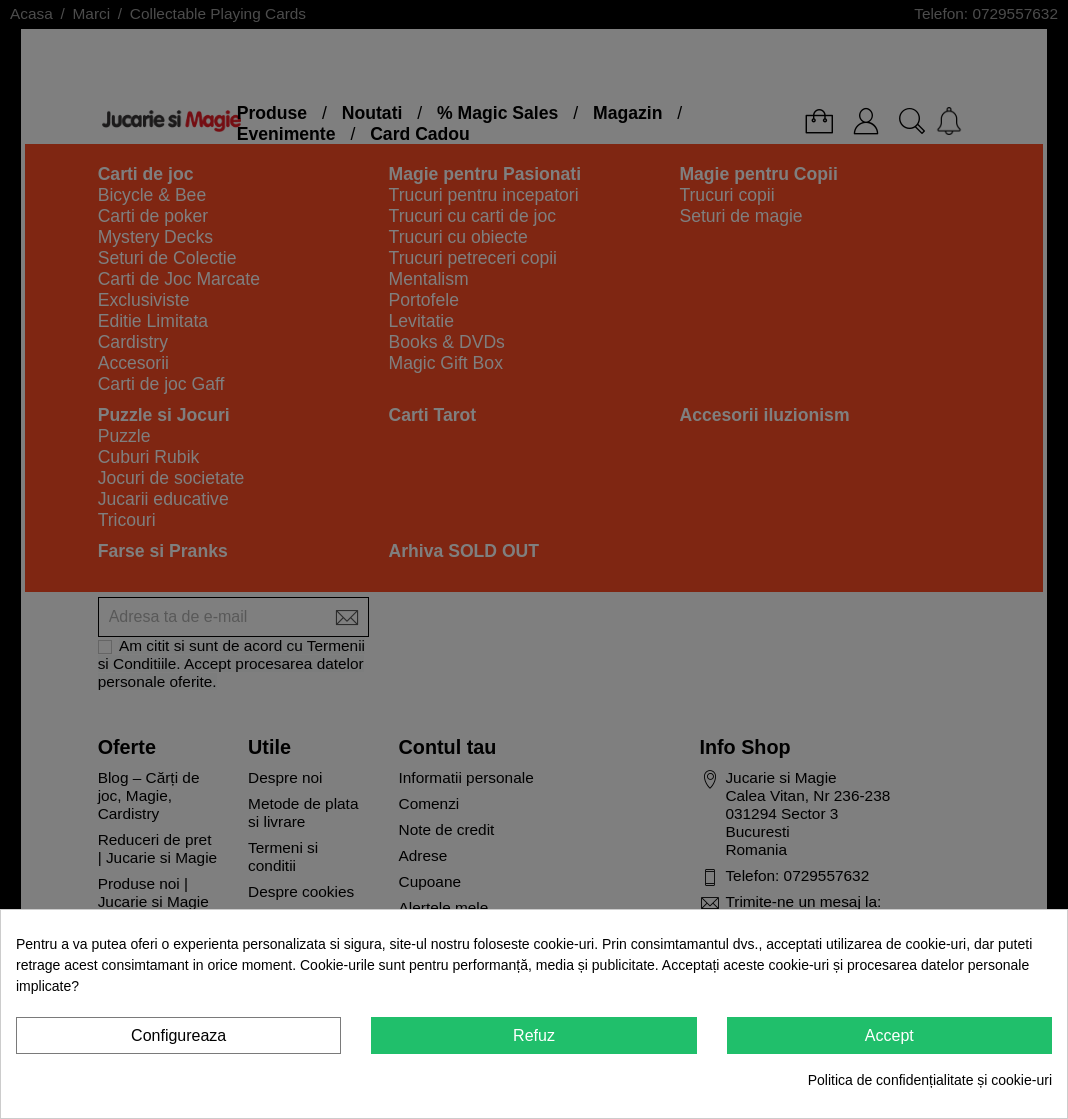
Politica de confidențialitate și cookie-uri (930, 1080)
